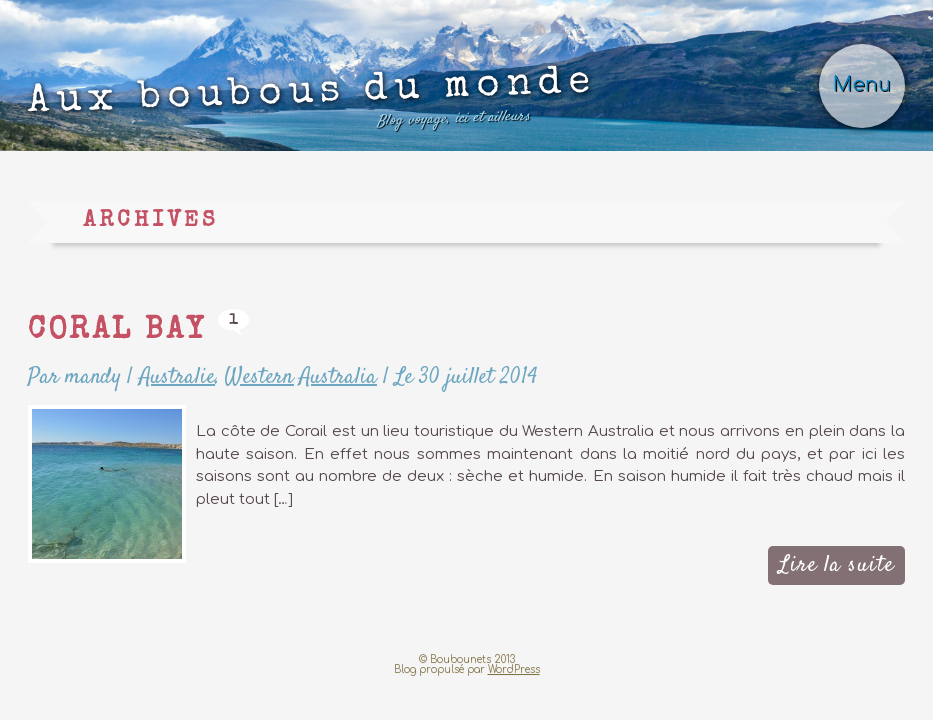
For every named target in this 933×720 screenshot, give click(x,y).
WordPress (514, 669)
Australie (177, 377)
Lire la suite (836, 565)
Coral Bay (117, 332)
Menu (862, 85)
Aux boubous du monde (312, 103)
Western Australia (301, 377)
